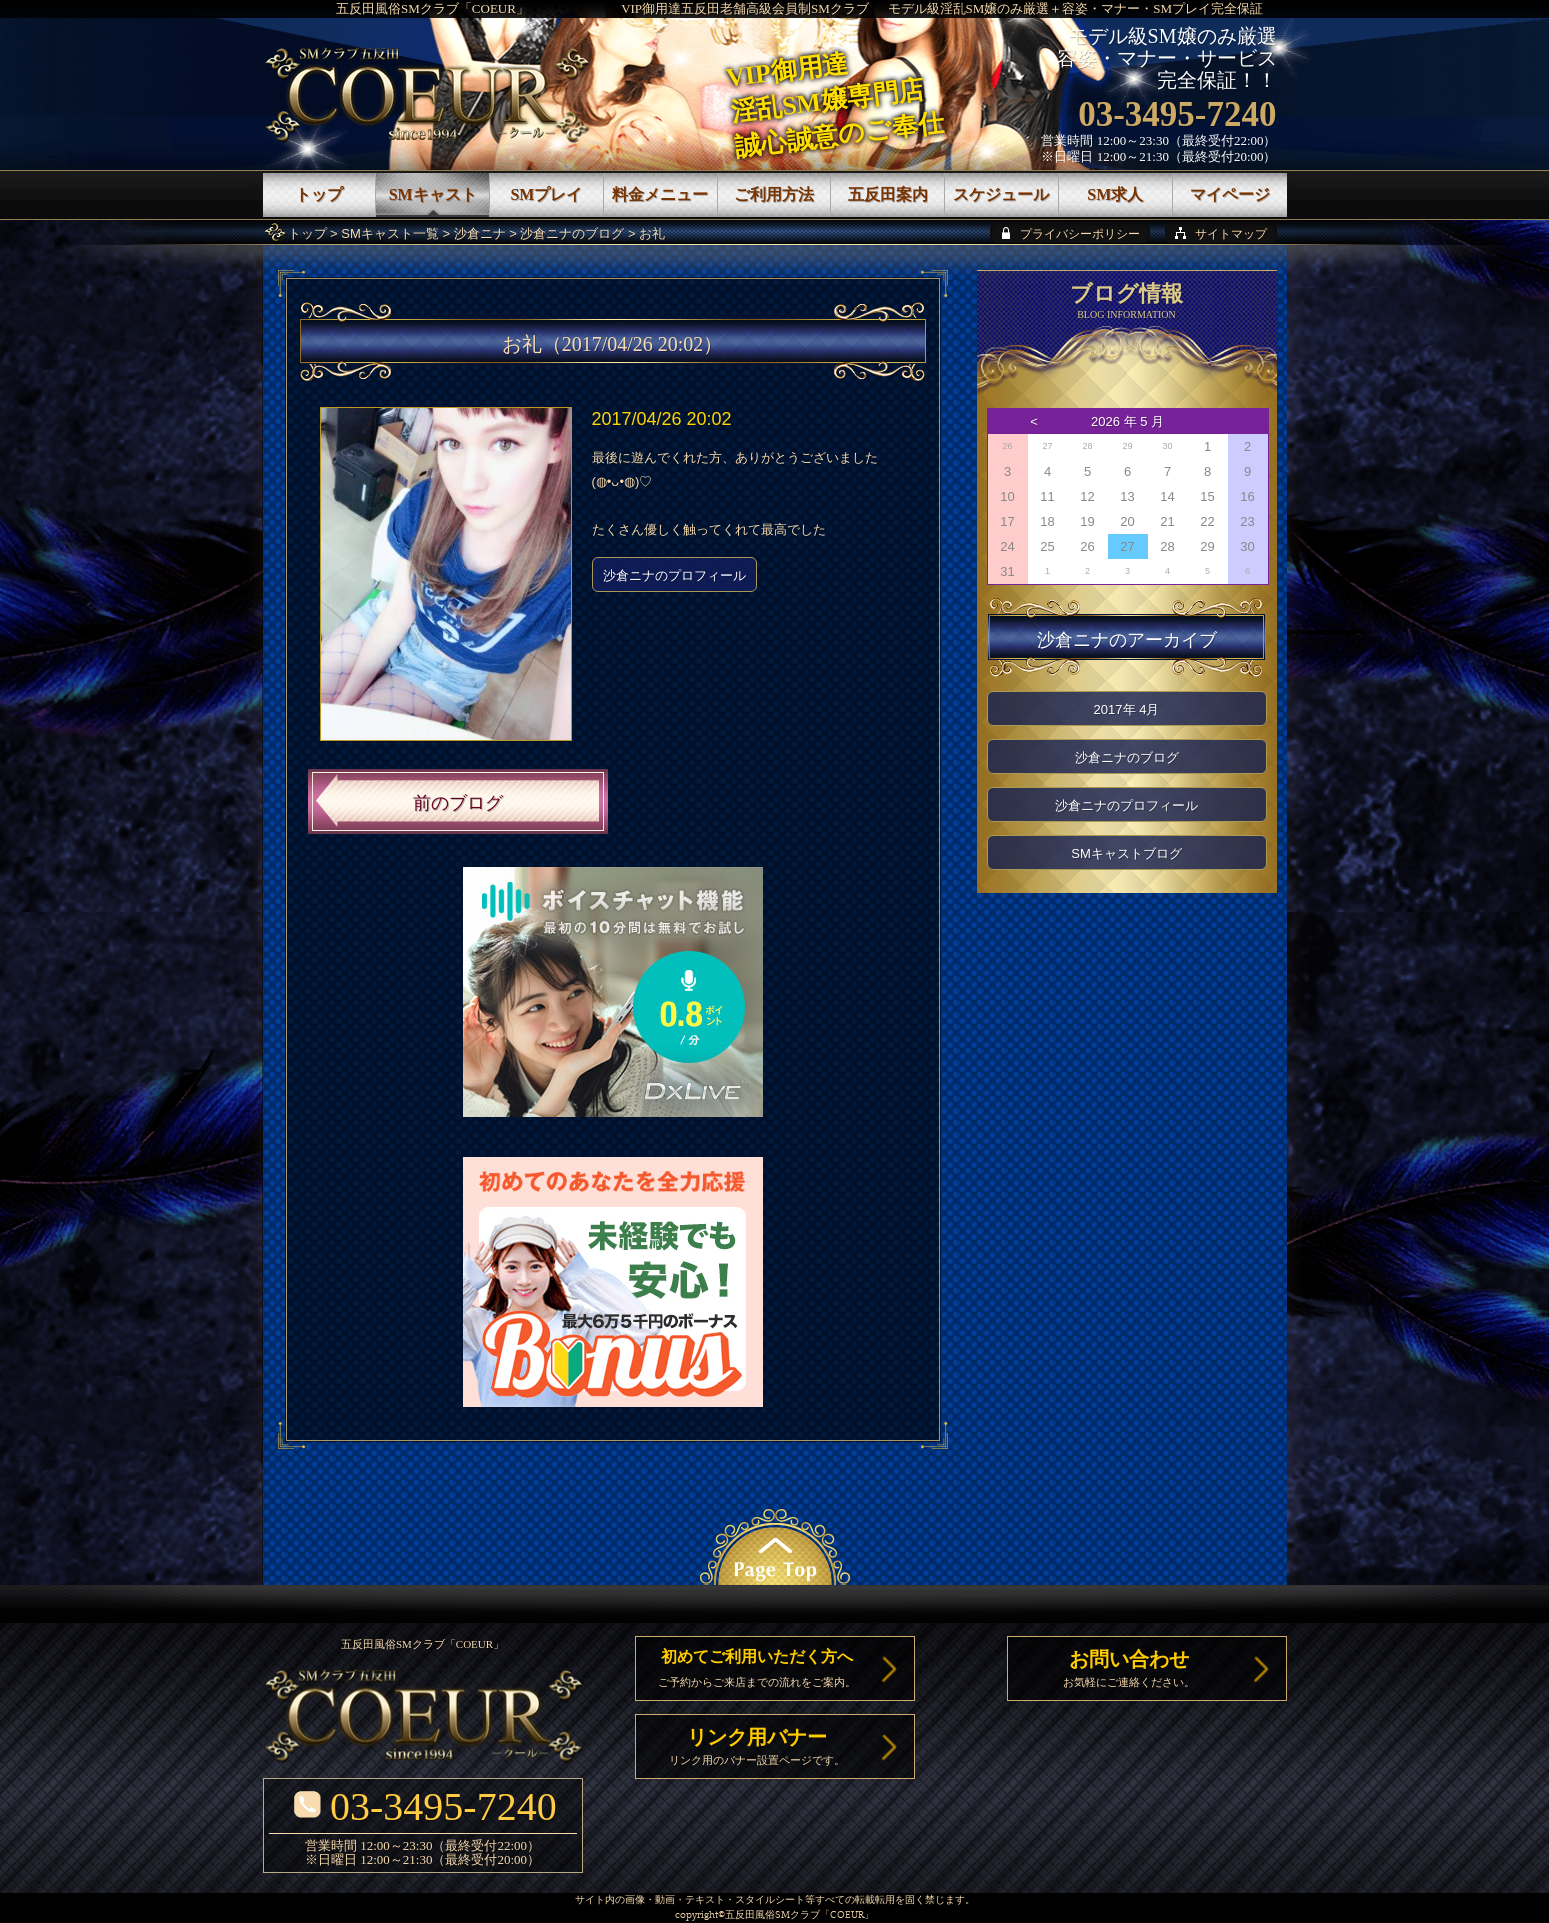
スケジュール (1001, 194)
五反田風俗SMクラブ (772, 1915)
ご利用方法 (774, 194)
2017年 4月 (1127, 709)
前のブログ (458, 803)
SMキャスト (433, 194)
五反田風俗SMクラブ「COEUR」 (432, 8)
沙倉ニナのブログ (572, 233)
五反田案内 (888, 194)
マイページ (1230, 194)
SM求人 (1115, 194)
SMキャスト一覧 (390, 233)
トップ (307, 233)
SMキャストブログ (1126, 853)
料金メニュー (660, 194)
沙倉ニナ (480, 233)
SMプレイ (546, 194)
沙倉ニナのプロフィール (674, 575)
